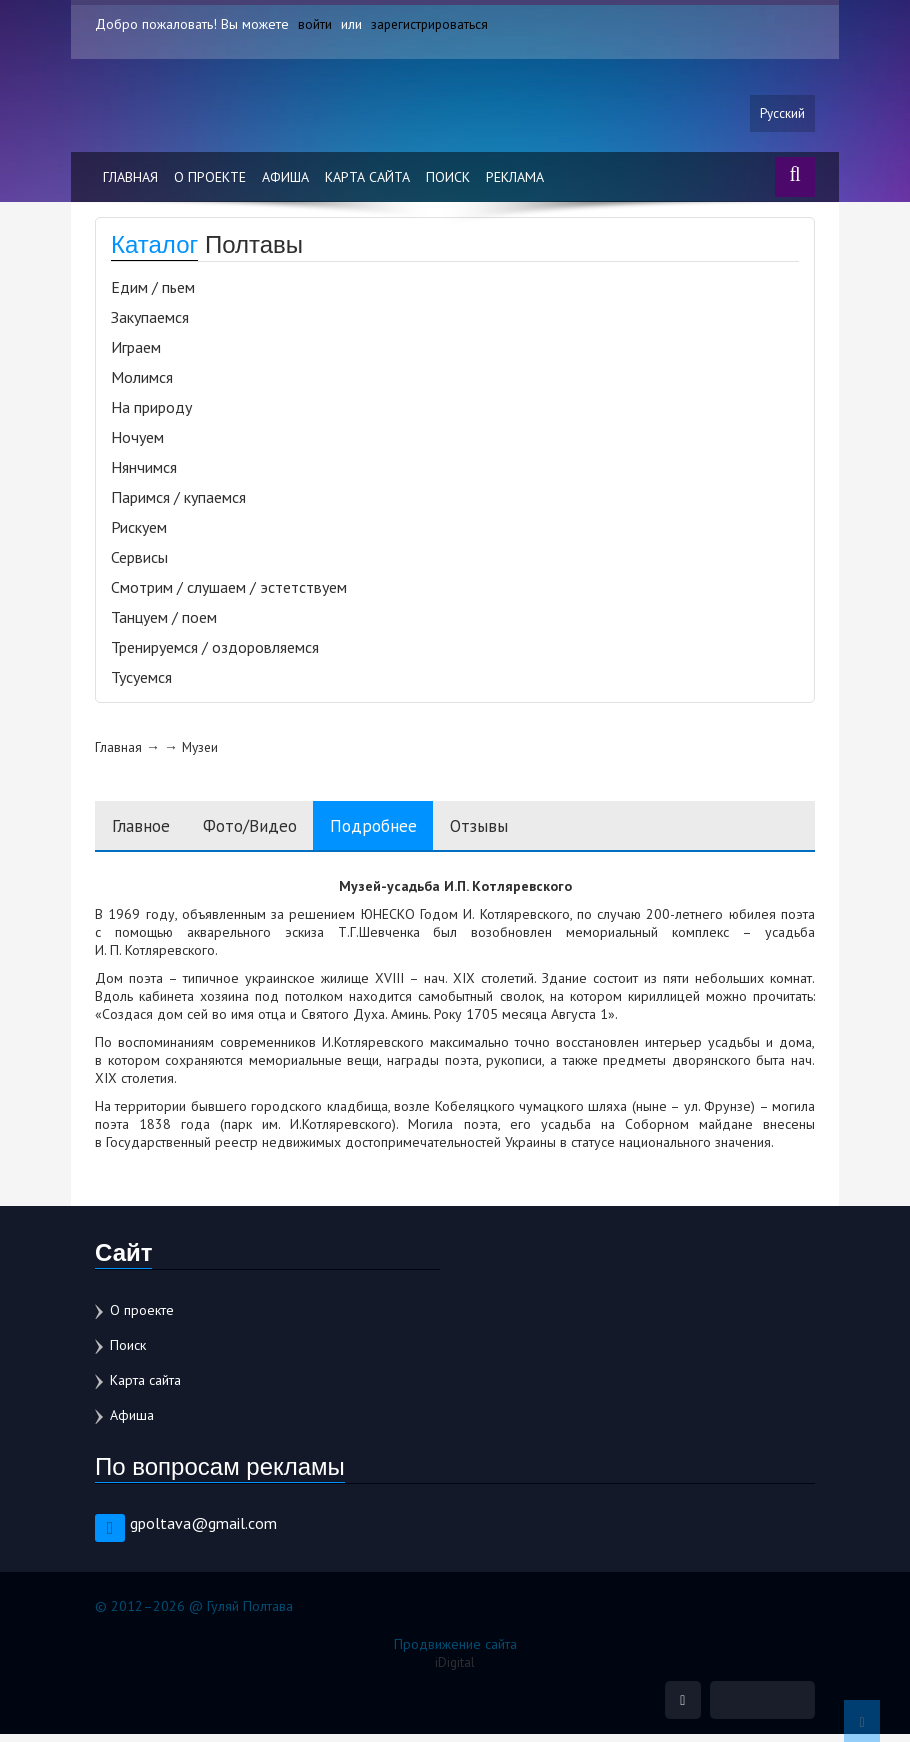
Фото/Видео (265, 830)
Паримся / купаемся (178, 502)
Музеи (201, 752)
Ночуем (137, 442)
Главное (145, 830)
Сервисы (139, 562)
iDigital (455, 1668)
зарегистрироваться (431, 24)
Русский (781, 117)
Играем (136, 352)
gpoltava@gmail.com (203, 1529)
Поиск (448, 182)
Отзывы (516, 830)
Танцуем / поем (164, 622)
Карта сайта (367, 182)
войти (315, 24)
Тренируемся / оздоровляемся (215, 652)
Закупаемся (150, 322)
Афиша (285, 182)
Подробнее (401, 830)
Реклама (515, 182)
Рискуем (139, 532)
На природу (151, 412)
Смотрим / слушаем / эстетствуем (229, 592)
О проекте (210, 182)
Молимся (142, 382)
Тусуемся (141, 682)
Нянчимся (144, 472)
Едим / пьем (153, 292)
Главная (130, 182)
